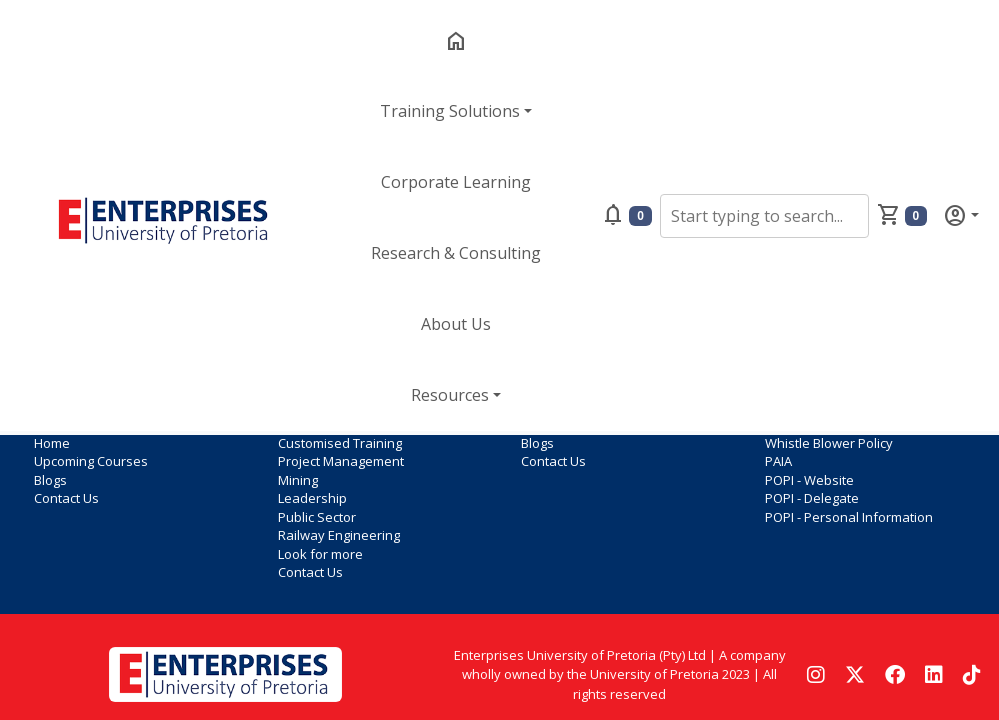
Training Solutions (450, 111)
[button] (653, 215)
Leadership (312, 498)
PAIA (778, 461)
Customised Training (340, 443)
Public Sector (317, 517)
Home (52, 443)
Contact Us (66, 498)
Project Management (341, 461)
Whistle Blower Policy (829, 443)
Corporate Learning (456, 182)
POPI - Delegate (812, 498)
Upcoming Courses (91, 461)
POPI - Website (809, 480)
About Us (456, 324)
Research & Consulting (456, 253)
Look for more (320, 554)
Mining (298, 480)
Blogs (50, 480)
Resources (450, 395)
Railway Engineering (339, 535)
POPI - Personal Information (849, 517)
